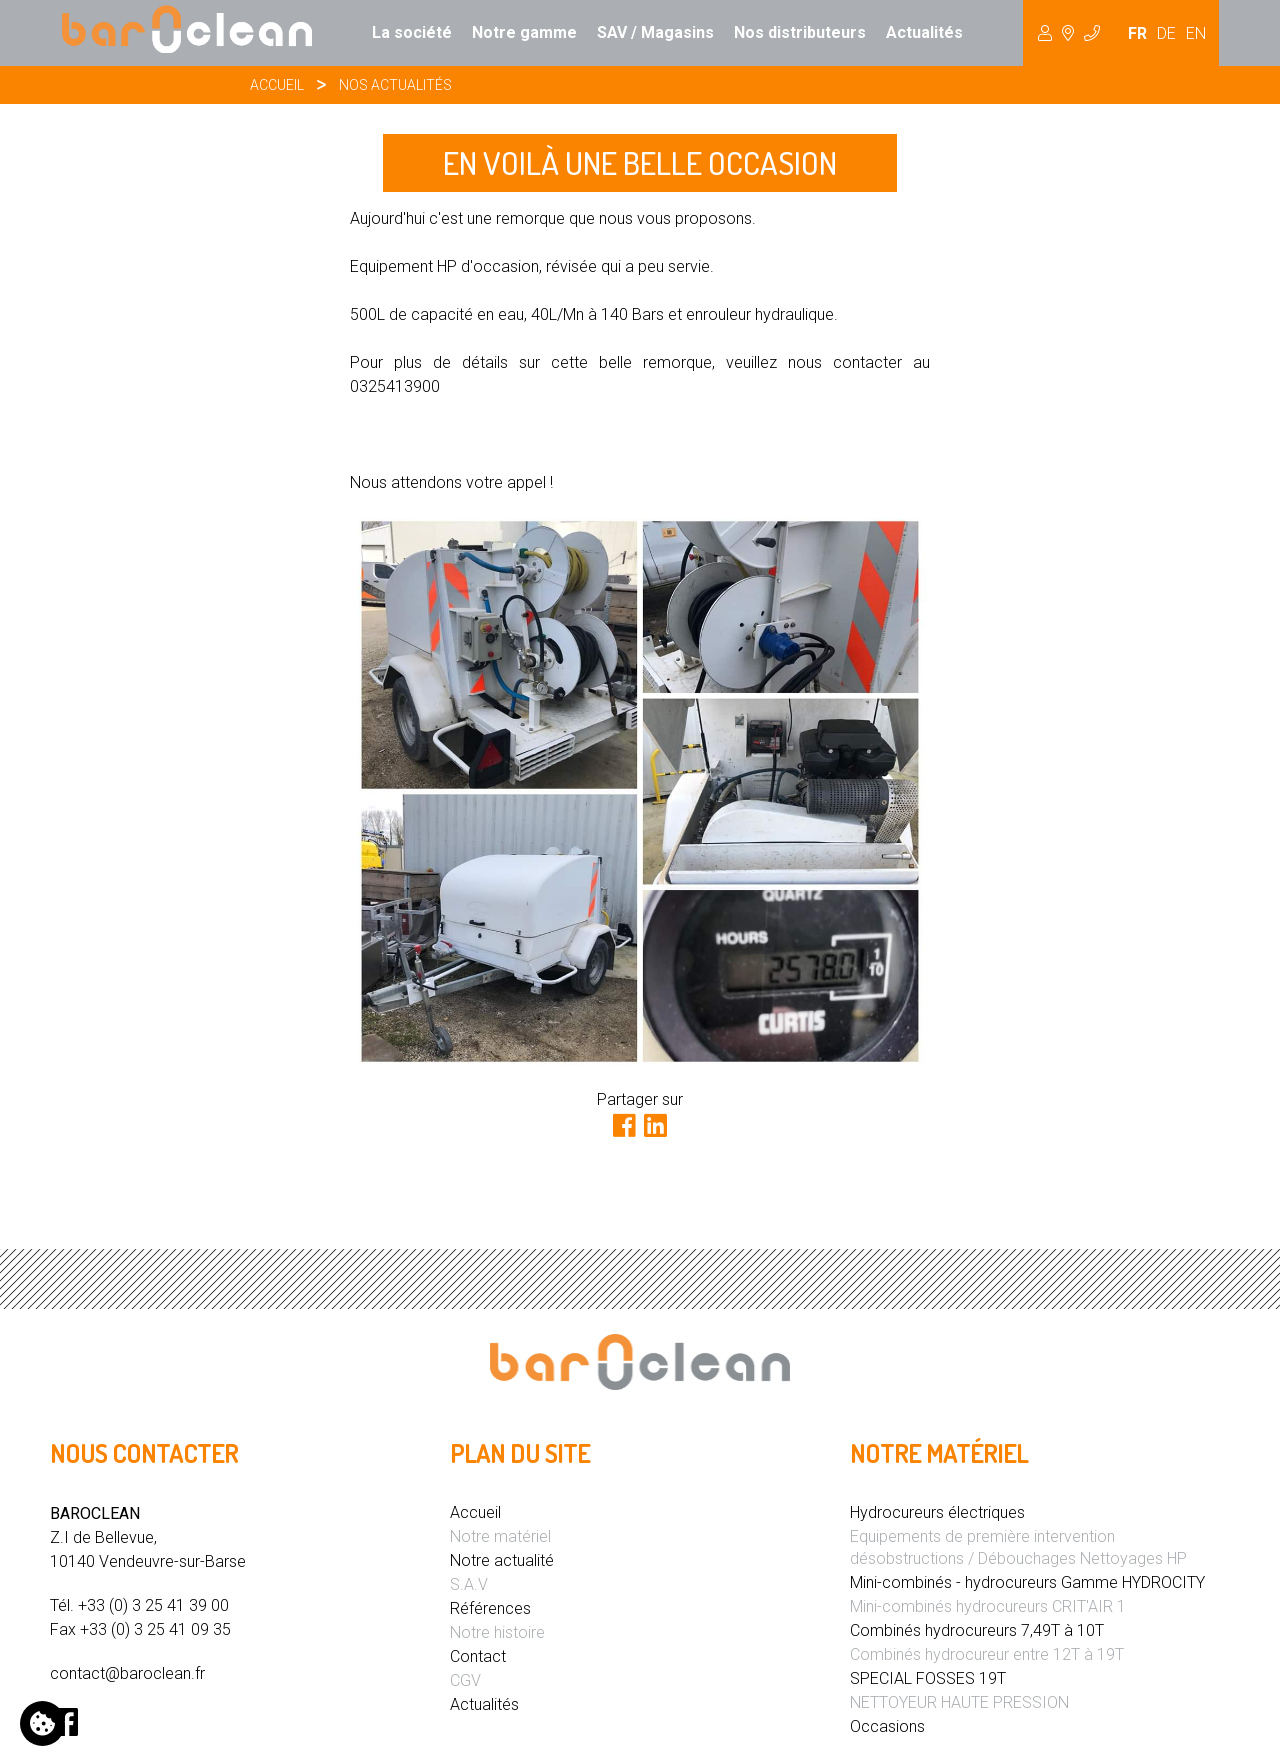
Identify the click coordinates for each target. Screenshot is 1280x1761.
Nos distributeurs (800, 32)
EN (1196, 33)
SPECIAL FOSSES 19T (928, 1678)
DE (1166, 33)
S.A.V (469, 1584)
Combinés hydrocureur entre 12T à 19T (987, 1654)
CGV (465, 1680)
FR (1137, 33)
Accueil (277, 85)
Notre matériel (500, 1536)
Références (490, 1608)
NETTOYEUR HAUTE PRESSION (959, 1702)
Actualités (924, 32)
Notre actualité (502, 1560)
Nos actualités (395, 85)
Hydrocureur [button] (1069, 33)
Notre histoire (497, 1632)
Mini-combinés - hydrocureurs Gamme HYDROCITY (1027, 1582)
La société (412, 32)
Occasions (887, 1726)
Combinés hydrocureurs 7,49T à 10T (977, 1630)
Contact (478, 1656)
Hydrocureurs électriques (937, 1512)
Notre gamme (524, 32)
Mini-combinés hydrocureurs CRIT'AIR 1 (988, 1606)
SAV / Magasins (655, 32)
